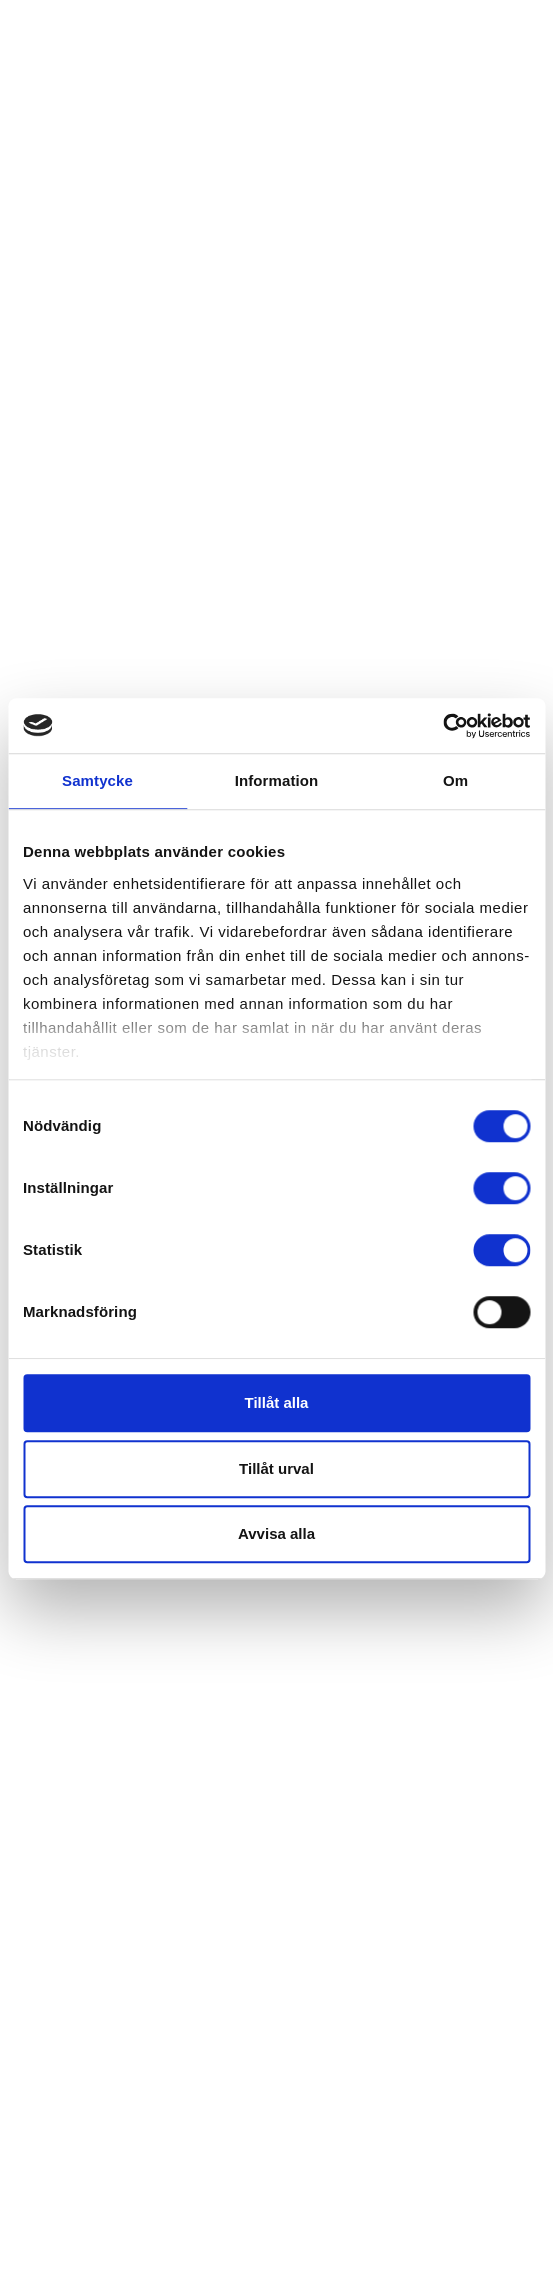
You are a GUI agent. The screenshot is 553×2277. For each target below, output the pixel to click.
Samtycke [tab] (97, 780)
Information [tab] (277, 780)
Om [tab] (455, 780)
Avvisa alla (276, 1533)
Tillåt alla (277, 1402)
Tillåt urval (276, 1468)
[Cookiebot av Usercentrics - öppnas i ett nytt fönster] (442, 726)
